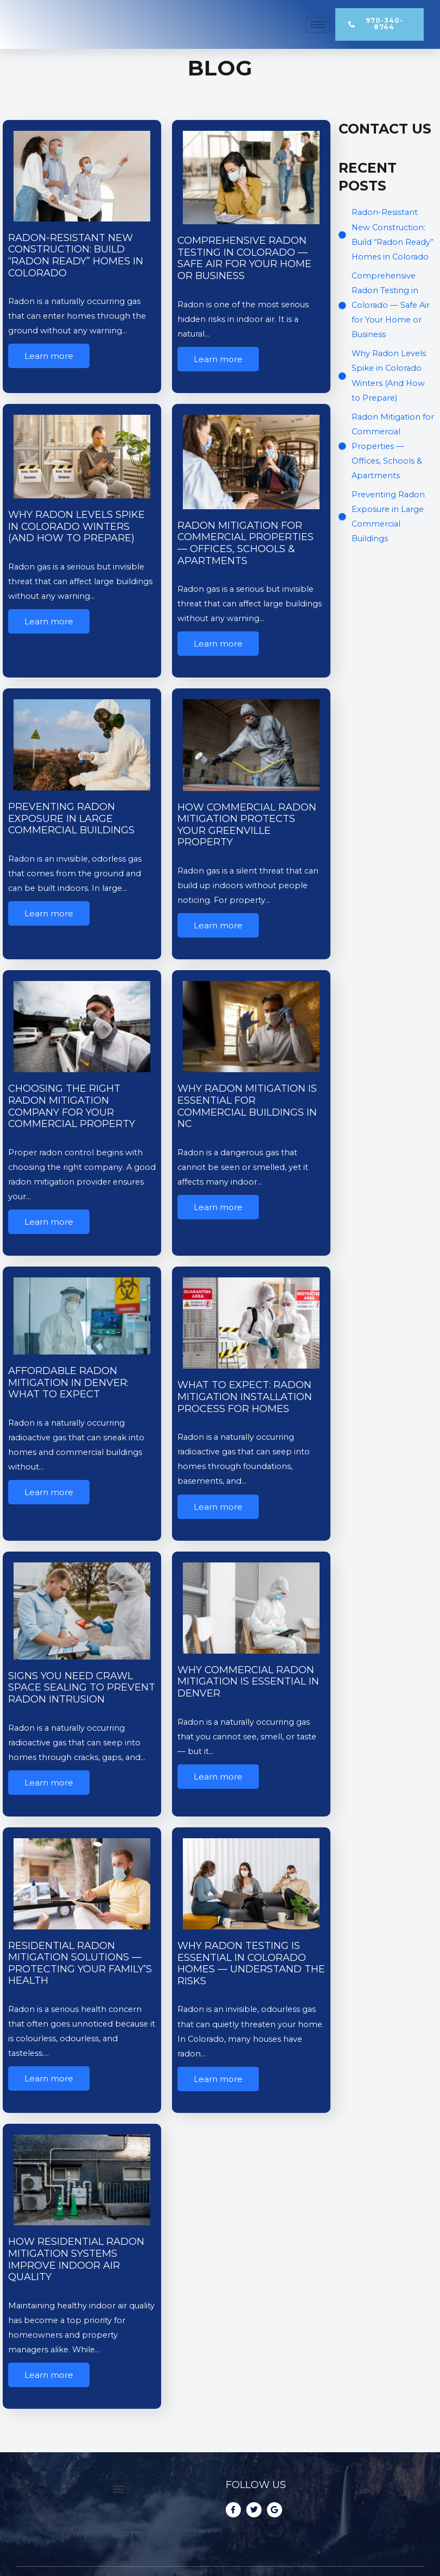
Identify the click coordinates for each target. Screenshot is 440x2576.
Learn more (48, 356)
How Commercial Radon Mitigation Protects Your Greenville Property (246, 825)
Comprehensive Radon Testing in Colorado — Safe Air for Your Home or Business (244, 258)
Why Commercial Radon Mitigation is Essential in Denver (248, 1681)
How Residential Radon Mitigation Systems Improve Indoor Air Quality (76, 2259)
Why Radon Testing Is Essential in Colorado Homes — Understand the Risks (251, 1963)
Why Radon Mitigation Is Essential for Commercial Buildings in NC (247, 1106)
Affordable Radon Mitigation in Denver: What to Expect (68, 1382)
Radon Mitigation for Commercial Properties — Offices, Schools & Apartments (245, 543)
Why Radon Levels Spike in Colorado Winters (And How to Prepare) (76, 526)
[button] (118, 2488)
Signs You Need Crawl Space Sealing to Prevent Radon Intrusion (81, 1687)
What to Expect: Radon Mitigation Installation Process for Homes (244, 1396)
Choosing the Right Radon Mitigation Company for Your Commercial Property (73, 1106)
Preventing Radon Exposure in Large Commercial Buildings (72, 818)
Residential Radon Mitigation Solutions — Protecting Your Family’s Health (80, 1963)
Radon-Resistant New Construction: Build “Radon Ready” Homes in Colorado (75, 255)
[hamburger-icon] (317, 25)
